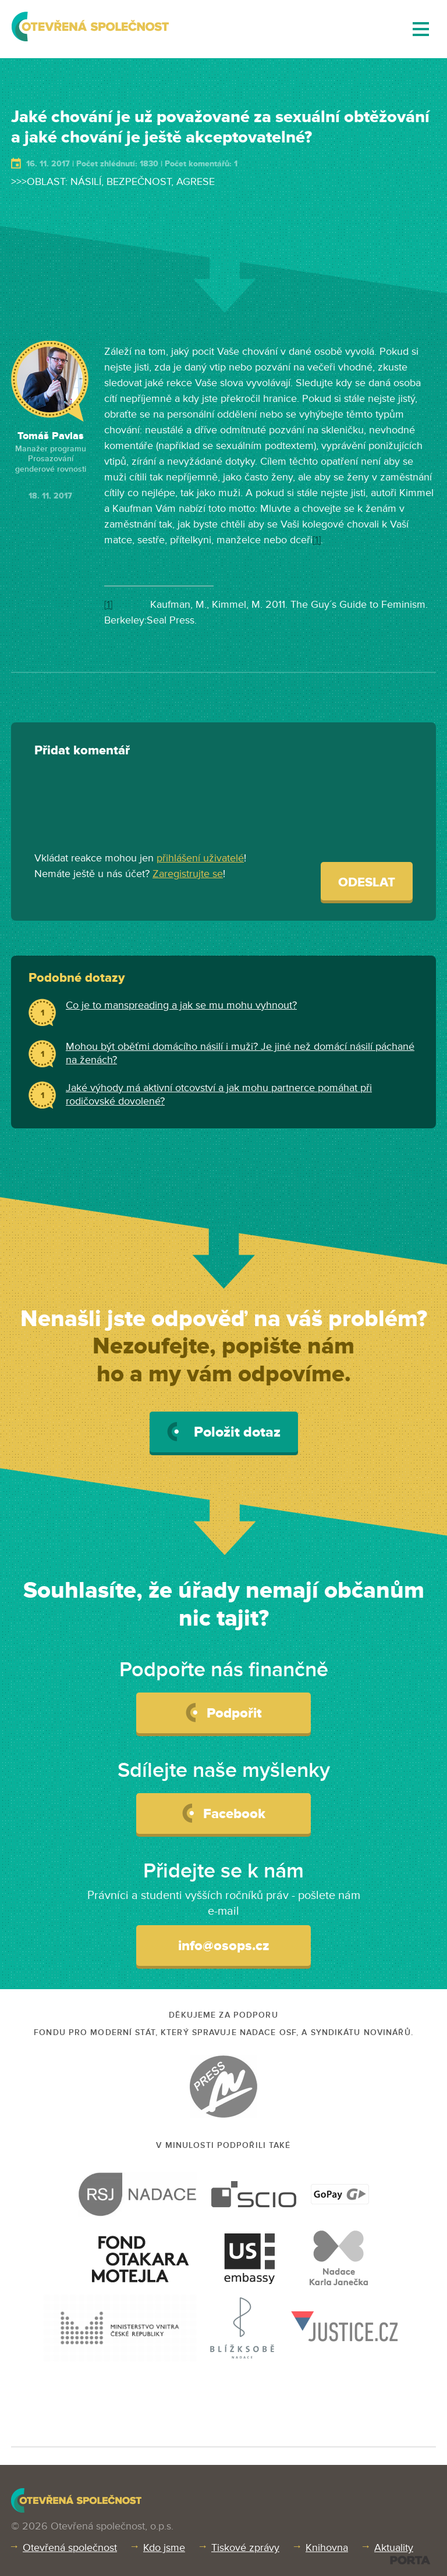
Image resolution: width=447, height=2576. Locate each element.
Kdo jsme (164, 2547)
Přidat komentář (82, 750)
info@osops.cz (223, 1945)
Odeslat (366, 882)
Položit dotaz (224, 1431)
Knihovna (327, 2547)
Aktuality (393, 2547)
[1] (317, 539)
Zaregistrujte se (187, 873)
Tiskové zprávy (245, 2547)
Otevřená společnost (70, 2547)
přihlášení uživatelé (200, 857)
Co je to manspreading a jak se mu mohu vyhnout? (181, 1005)
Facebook (223, 1813)
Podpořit (224, 1712)
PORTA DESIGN (410, 2560)
